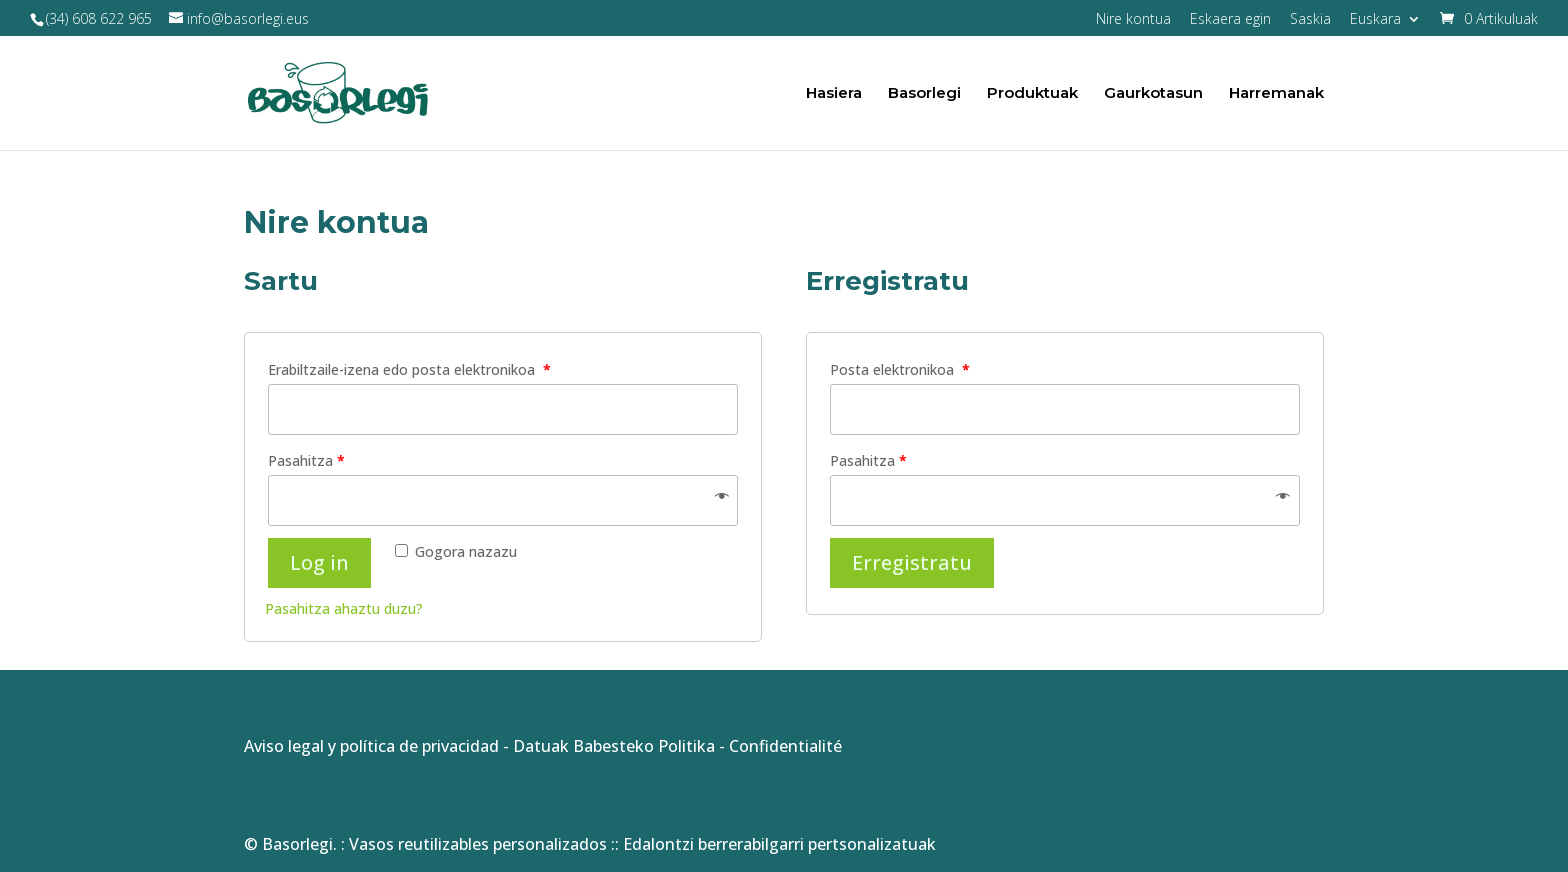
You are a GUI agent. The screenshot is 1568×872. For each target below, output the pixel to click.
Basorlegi (924, 94)
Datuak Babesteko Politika (614, 746)
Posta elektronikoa (900, 369)
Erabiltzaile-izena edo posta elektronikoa (409, 369)
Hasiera (834, 94)
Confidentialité (785, 746)
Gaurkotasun (1153, 94)
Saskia (1310, 20)
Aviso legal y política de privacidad (371, 746)
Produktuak (1032, 94)
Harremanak (1276, 94)
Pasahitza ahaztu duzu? (344, 608)
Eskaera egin (1230, 20)
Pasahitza (306, 460)
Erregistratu (912, 562)
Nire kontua (1133, 20)
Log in (319, 562)
